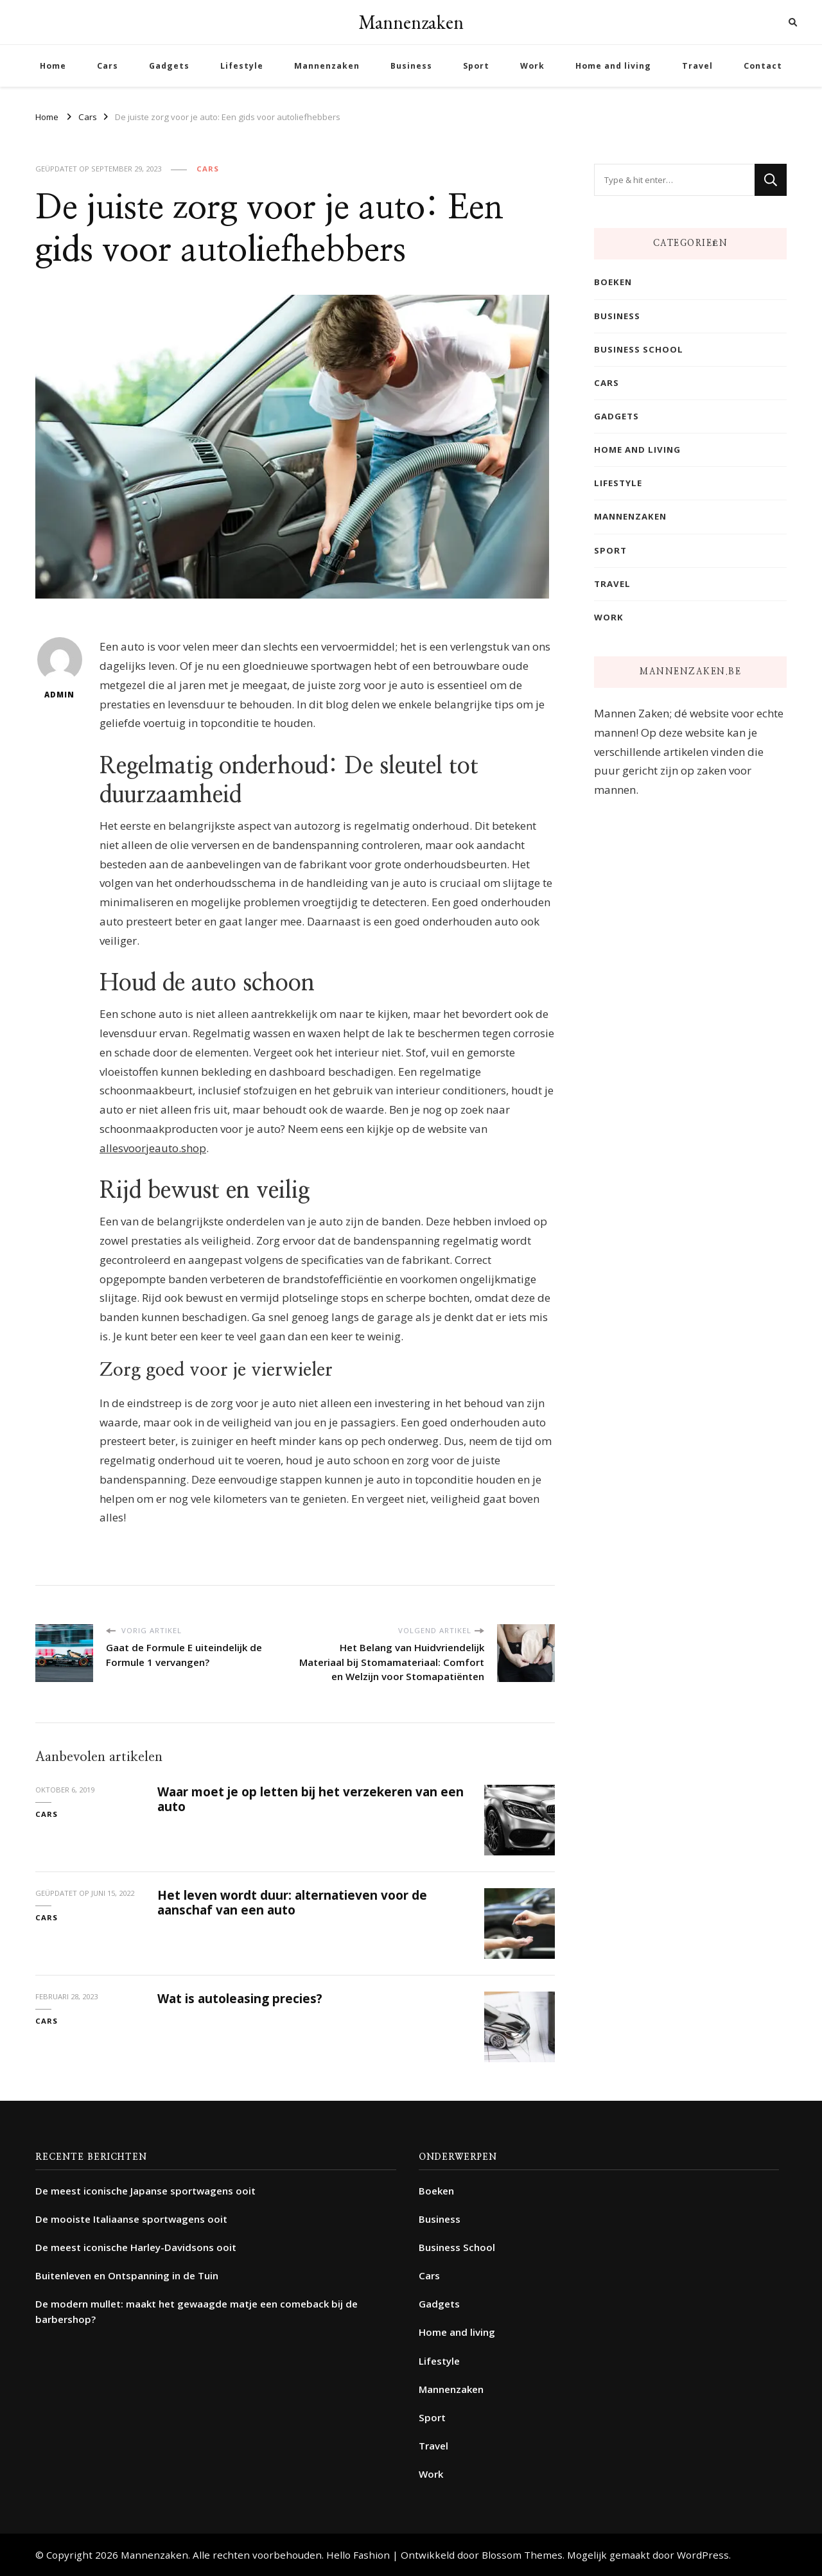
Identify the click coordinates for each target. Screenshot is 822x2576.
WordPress (703, 2554)
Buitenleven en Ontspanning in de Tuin (126, 2275)
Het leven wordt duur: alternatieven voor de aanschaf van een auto (292, 1902)
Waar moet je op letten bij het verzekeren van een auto (310, 1799)
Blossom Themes (522, 2554)
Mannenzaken (411, 22)
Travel (697, 65)
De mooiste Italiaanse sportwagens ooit (131, 2218)
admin (59, 668)
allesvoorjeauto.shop (153, 1148)
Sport (476, 65)
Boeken (613, 282)
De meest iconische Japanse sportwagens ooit (145, 2190)
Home (53, 65)
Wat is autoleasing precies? (239, 1998)
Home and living (613, 65)
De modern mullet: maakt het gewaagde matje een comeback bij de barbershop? (196, 2311)
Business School (638, 349)
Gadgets (169, 65)
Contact (763, 65)
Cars (107, 65)
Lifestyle (241, 65)
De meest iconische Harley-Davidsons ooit (135, 2247)
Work (532, 65)
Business (411, 65)
